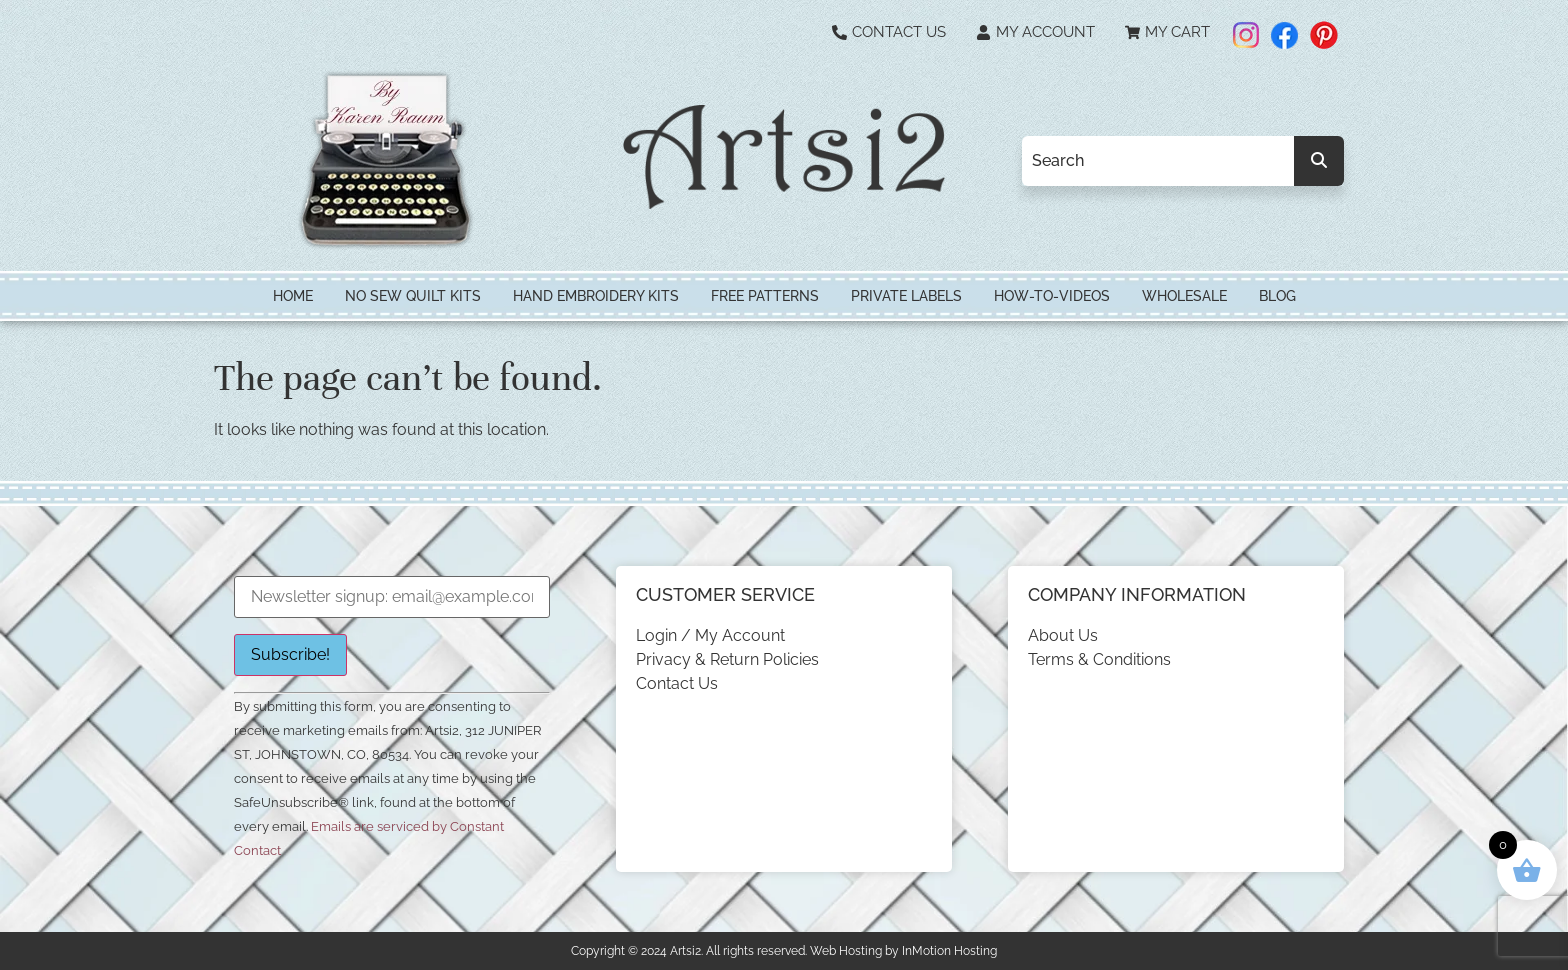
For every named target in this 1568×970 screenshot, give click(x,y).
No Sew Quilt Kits (413, 296)
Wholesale (1184, 296)
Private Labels (906, 296)
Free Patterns (765, 296)
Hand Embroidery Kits (596, 296)
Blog (1277, 296)
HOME (293, 296)
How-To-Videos (1052, 296)
